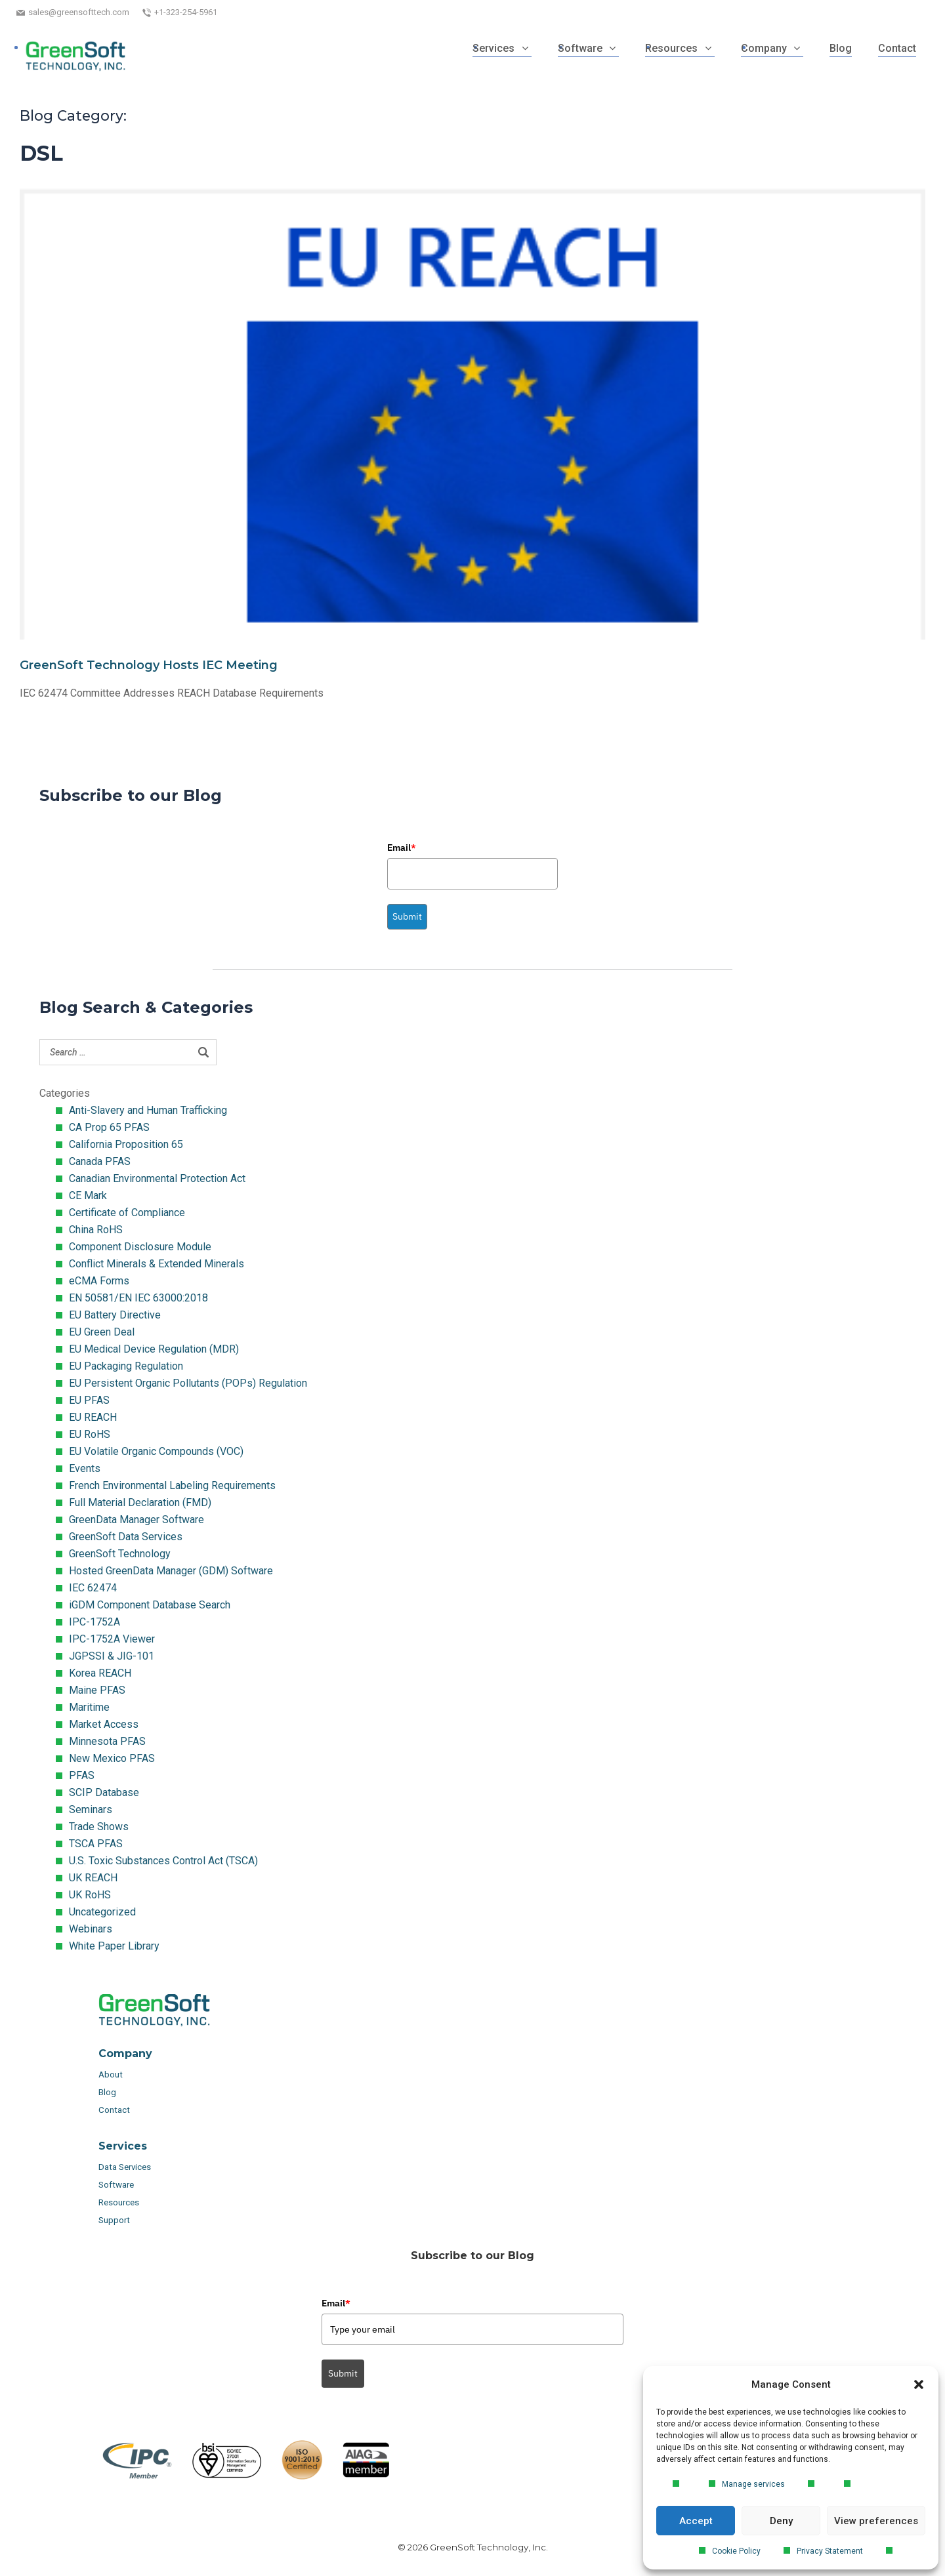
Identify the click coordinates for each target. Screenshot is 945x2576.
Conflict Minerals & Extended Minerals (156, 1263)
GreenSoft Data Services (125, 1536)
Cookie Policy (736, 2551)
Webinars (90, 1929)
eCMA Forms (99, 1281)
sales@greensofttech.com (78, 12)
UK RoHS (90, 1895)
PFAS (81, 1775)
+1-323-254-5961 (185, 12)
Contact (114, 2110)
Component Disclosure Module (140, 1246)
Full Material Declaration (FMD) (140, 1502)
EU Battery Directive (115, 1315)
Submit (407, 916)
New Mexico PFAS (112, 1758)
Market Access (103, 1724)
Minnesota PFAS (107, 1741)
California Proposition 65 (126, 1144)
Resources (118, 2202)
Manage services (753, 2484)
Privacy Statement (830, 2551)
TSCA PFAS (96, 1843)
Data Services (125, 2167)
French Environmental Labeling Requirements (172, 1485)
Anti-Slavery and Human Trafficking (148, 1110)
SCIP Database (104, 1792)
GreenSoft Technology (120, 1553)
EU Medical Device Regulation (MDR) (154, 1349)
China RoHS (96, 1229)
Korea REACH (100, 1673)
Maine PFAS (97, 1690)
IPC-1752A (94, 1622)
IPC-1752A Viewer (112, 1639)
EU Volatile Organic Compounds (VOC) (156, 1451)
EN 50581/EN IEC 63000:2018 (138, 1298)
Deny (781, 2521)
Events (84, 1468)
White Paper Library (114, 1946)
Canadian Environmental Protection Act (157, 1178)
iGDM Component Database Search (149, 1605)
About (111, 2074)
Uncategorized (102, 1912)
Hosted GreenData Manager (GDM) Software (171, 1570)
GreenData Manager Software (136, 1519)
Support (114, 2220)
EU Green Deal (102, 1332)
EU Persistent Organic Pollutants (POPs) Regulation (188, 1383)
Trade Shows (99, 1826)
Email (401, 847)
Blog (107, 2092)
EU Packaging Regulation (126, 1366)
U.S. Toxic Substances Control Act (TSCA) (163, 1860)
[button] (918, 2384)
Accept (696, 2521)
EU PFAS (89, 1400)
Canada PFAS (100, 1161)
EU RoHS (89, 1434)
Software (116, 2185)
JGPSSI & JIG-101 (111, 1656)
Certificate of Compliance (127, 1212)
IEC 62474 (93, 1588)
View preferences (876, 2521)
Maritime (89, 1707)
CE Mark (88, 1195)
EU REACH (93, 1417)
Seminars (90, 1809)
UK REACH (93, 1877)
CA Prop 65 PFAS (109, 1127)
